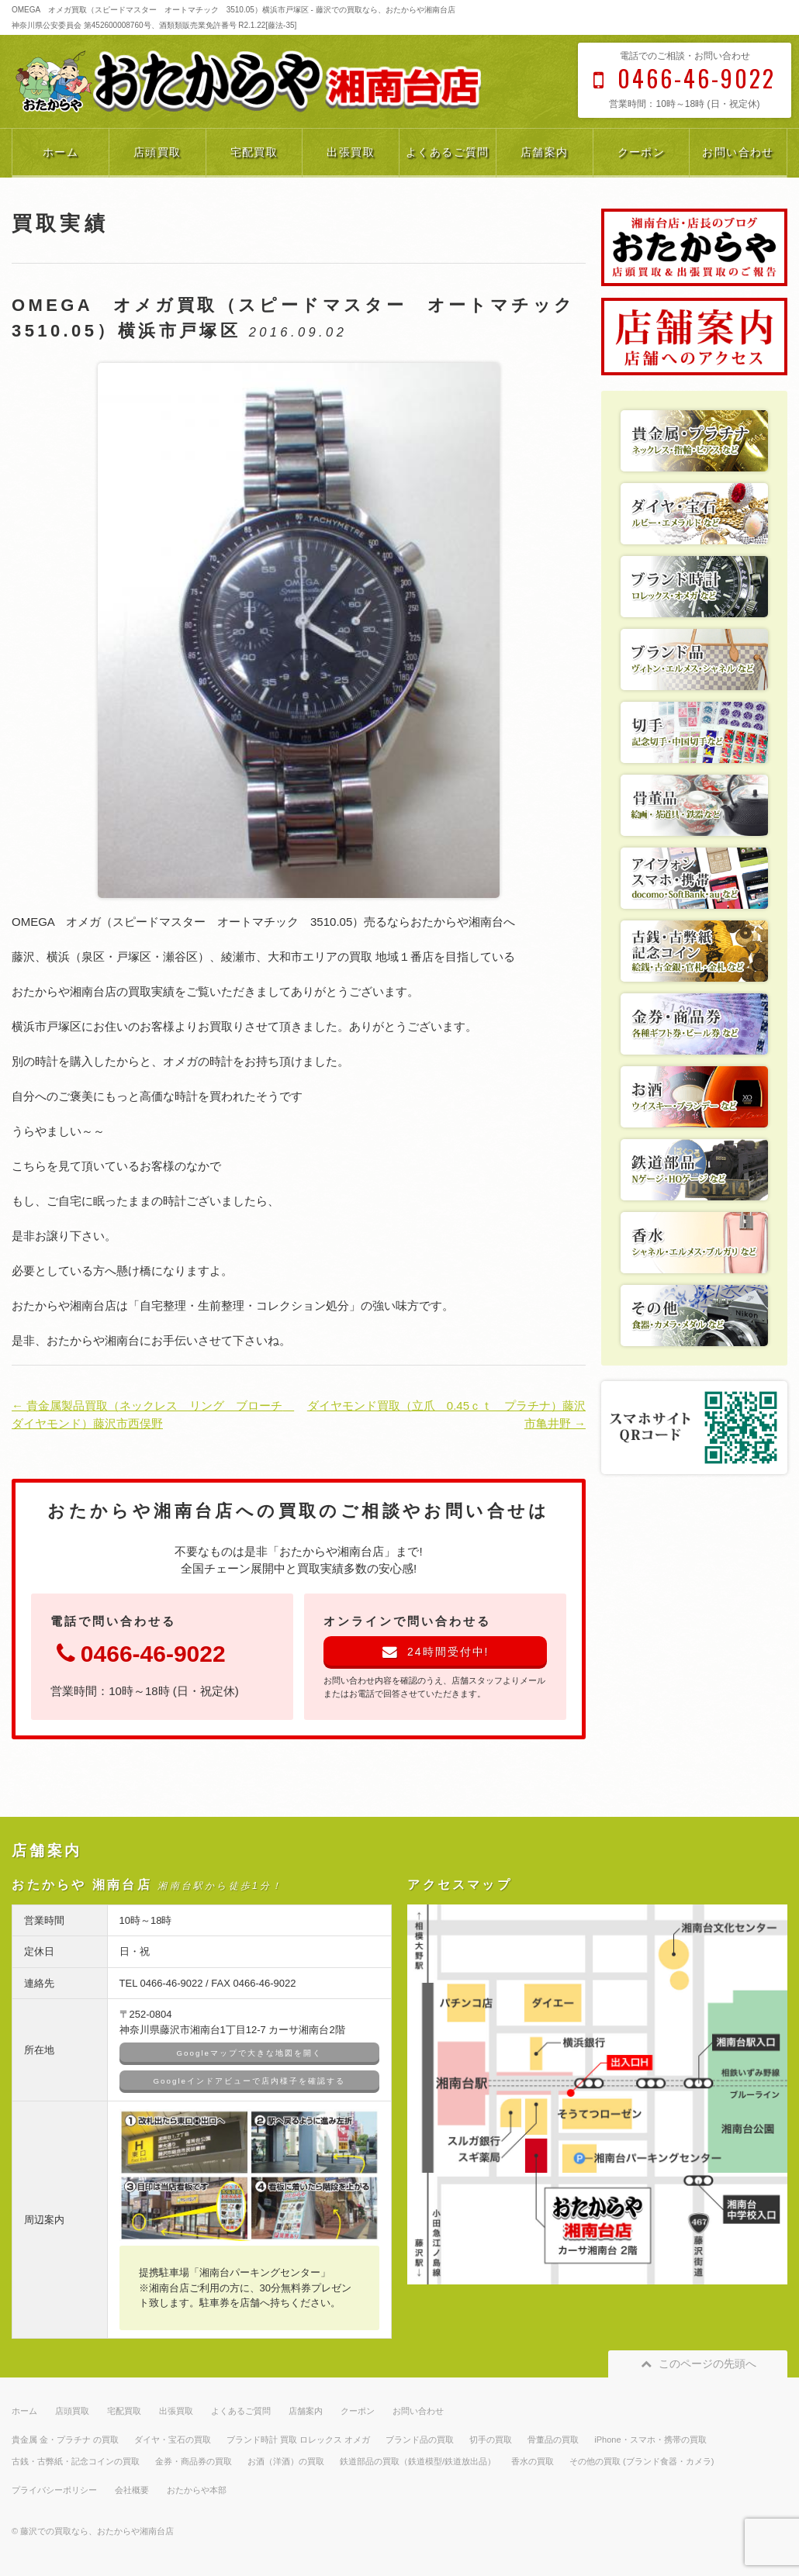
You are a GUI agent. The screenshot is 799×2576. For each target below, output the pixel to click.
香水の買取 (532, 2461)
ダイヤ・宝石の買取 (172, 2439)
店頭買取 (157, 152)
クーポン (641, 152)
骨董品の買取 (553, 2439)
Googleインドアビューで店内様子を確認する (249, 2081)
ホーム (60, 152)
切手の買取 (490, 2439)
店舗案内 (545, 152)
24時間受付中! (435, 1651)
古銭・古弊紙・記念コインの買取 (76, 2461)
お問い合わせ (737, 152)
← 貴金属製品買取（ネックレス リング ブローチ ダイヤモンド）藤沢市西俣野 (152, 1414)
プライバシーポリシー (54, 2490)
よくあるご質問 (447, 152)
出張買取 (351, 152)
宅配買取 (254, 152)
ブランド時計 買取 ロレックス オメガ (298, 2439)
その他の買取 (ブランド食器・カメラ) (641, 2461)
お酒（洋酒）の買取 (285, 2461)
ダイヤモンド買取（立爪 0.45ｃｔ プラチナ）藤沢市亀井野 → (446, 1414)
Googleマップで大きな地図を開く (249, 2053)
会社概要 (132, 2490)
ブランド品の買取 (420, 2439)
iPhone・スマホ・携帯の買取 (650, 2439)
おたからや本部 (197, 2490)
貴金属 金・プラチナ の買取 (65, 2439)
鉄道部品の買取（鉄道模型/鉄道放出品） (418, 2461)
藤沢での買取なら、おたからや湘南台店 (97, 2531)
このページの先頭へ (697, 2363)
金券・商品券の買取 (193, 2461)
